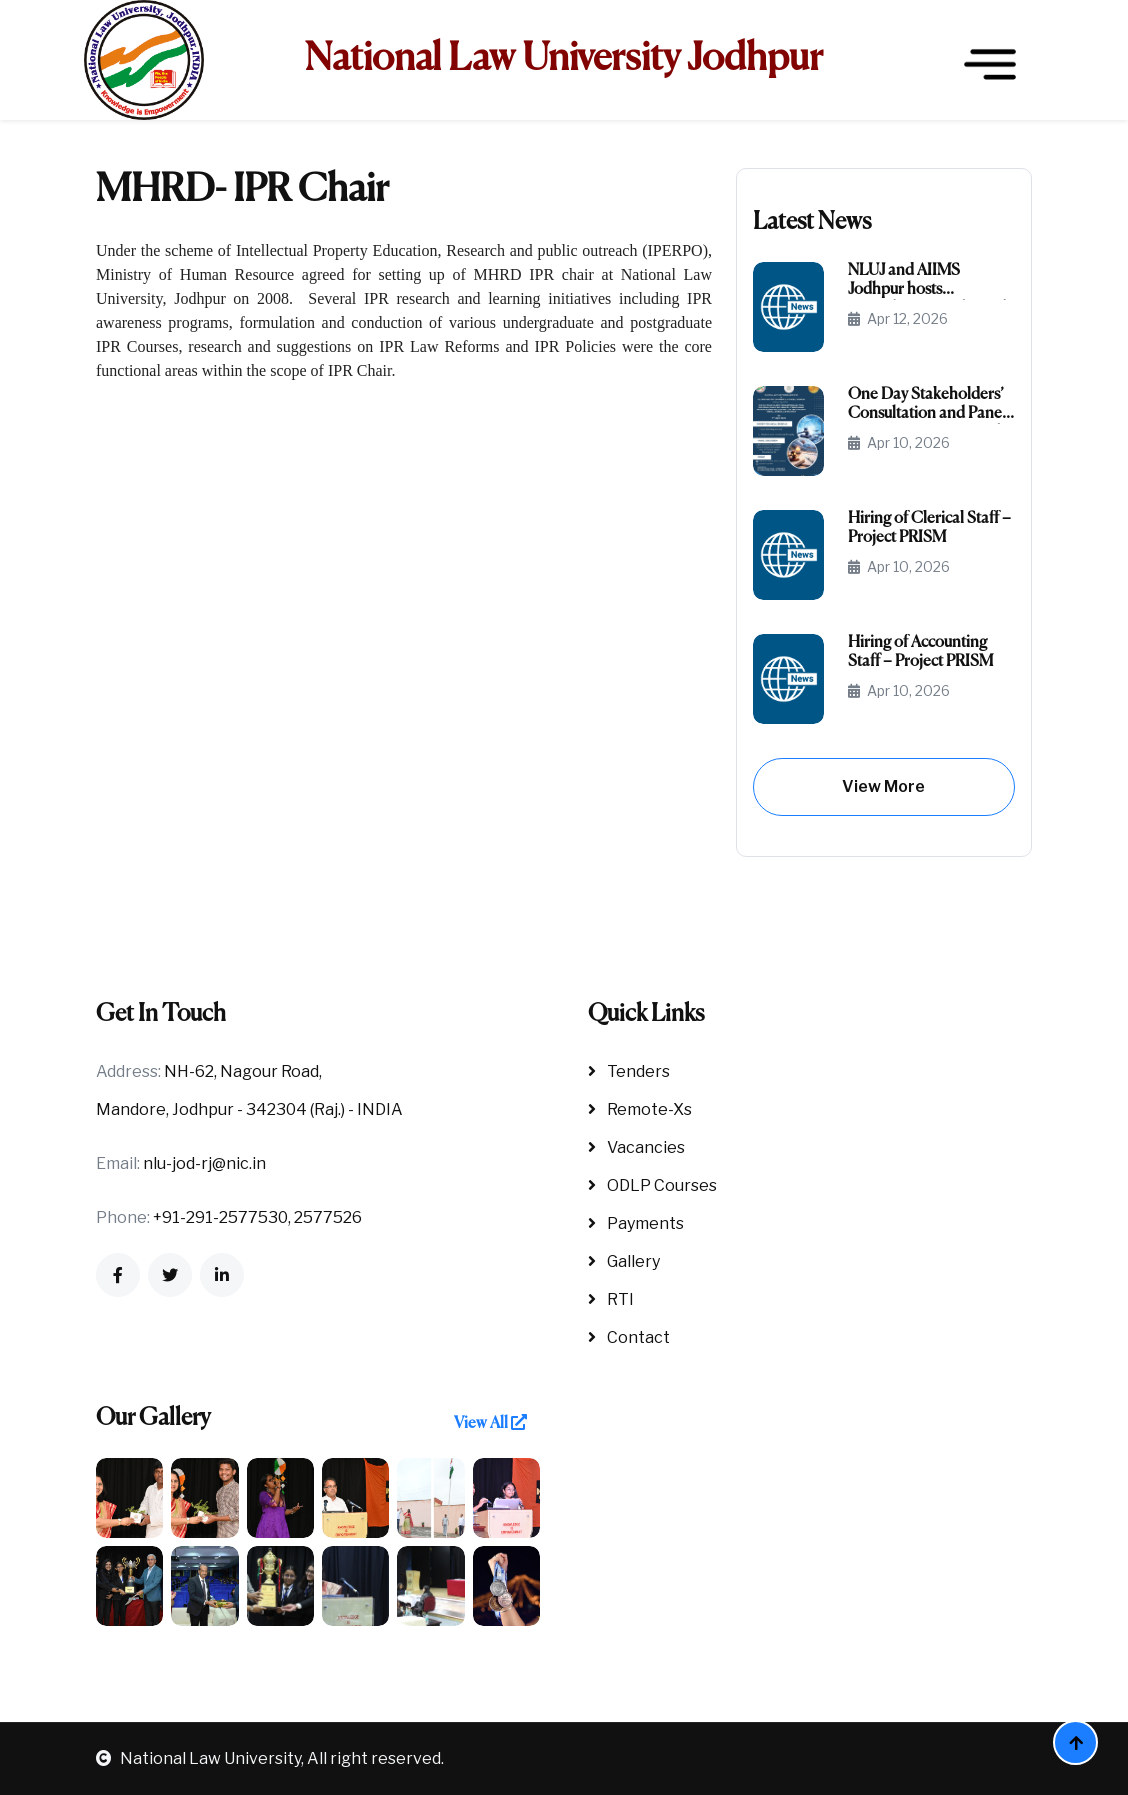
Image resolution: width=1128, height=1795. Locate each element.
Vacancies (636, 1147)
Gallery (624, 1261)
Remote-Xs (640, 1109)
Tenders (629, 1071)
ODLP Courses (652, 1185)
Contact (629, 1337)
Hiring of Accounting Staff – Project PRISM (920, 652)
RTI (611, 1299)
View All (490, 1423)
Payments (636, 1223)
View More (883, 786)
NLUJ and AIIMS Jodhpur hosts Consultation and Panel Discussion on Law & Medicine (927, 281)
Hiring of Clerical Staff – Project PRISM (929, 528)
